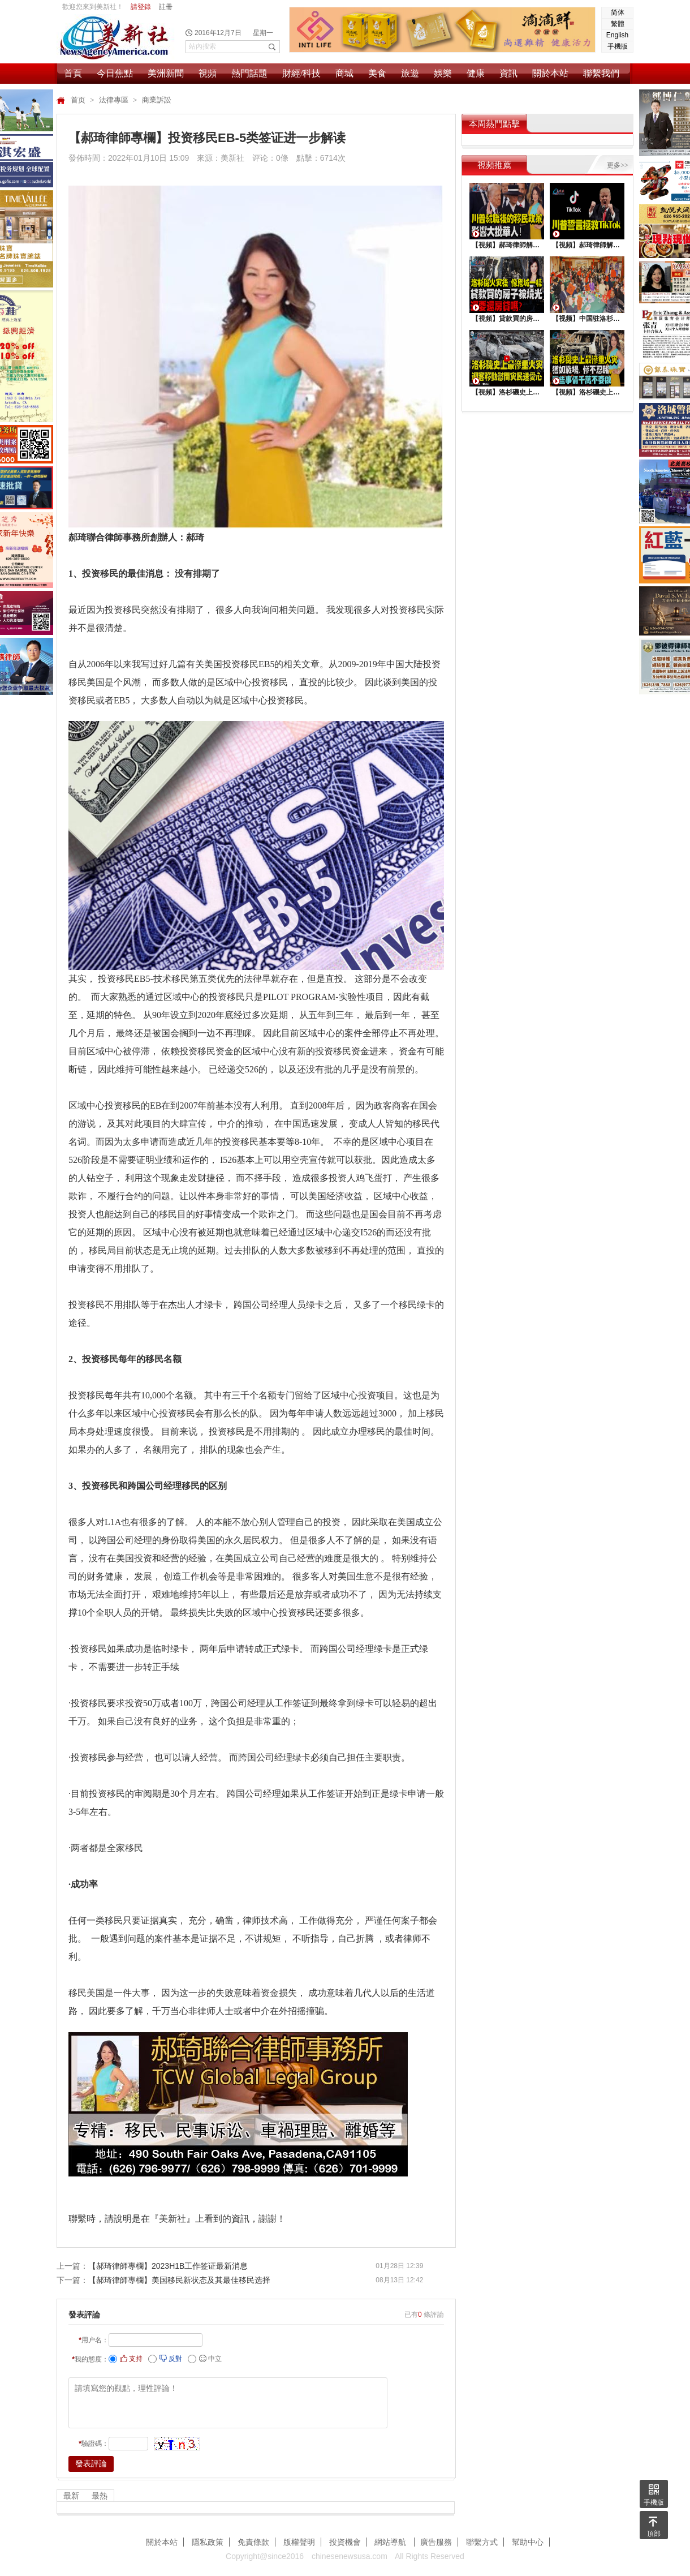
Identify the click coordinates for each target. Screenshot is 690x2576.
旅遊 (410, 73)
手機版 (617, 46)
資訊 (508, 73)
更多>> (617, 165)
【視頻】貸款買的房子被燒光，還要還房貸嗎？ (507, 319)
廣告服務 (436, 2542)
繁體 (617, 24)
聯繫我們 (601, 73)
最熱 (99, 2495)
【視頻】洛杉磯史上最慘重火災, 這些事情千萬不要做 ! (587, 392)
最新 (71, 2495)
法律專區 (114, 100)
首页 (79, 100)
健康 (476, 73)
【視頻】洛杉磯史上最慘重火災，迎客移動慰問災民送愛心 (507, 392)
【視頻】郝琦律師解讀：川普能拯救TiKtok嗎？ (587, 245)
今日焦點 (115, 73)
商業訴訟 (156, 100)
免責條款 (253, 2542)
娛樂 (443, 73)
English (617, 35)
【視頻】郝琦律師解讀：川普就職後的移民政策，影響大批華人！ (507, 245)
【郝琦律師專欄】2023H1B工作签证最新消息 (168, 2265)
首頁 (73, 73)
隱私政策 (207, 2542)
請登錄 (141, 7)
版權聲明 (299, 2542)
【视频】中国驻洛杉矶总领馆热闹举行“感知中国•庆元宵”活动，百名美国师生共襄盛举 (587, 319)
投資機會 (345, 2542)
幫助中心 (528, 2542)
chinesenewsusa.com (349, 2556)
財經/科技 (301, 73)
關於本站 (550, 73)
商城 (344, 73)
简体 (617, 12)
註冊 (165, 7)
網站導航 (391, 2542)
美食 (377, 73)
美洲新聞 (166, 73)
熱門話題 (249, 73)
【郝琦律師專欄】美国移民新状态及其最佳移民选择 (179, 2280)
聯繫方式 (482, 2542)
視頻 (208, 73)
